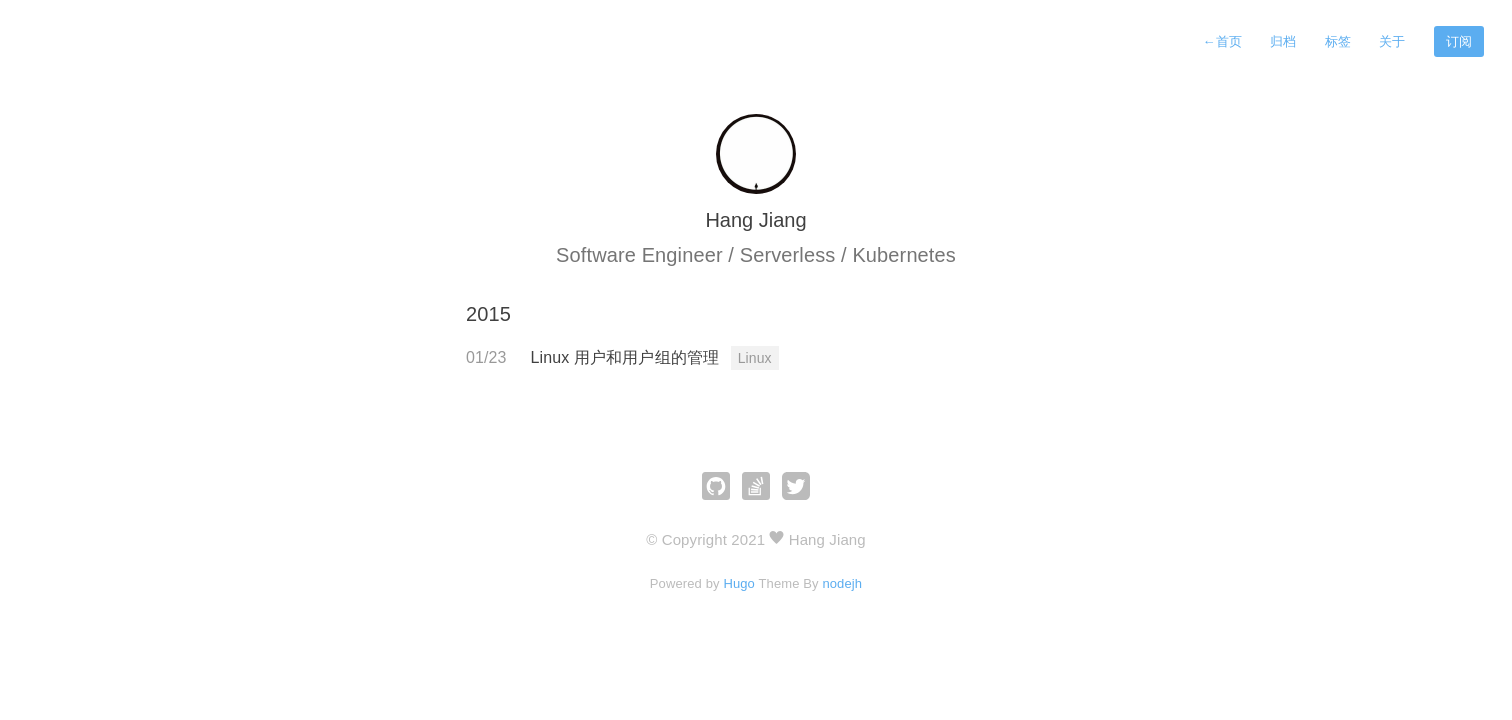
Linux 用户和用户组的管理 (627, 357)
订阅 (1459, 41)
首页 (1221, 41)
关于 (1392, 41)
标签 (1338, 41)
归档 (1283, 41)
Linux (755, 358)
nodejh (842, 583)
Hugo (739, 583)
